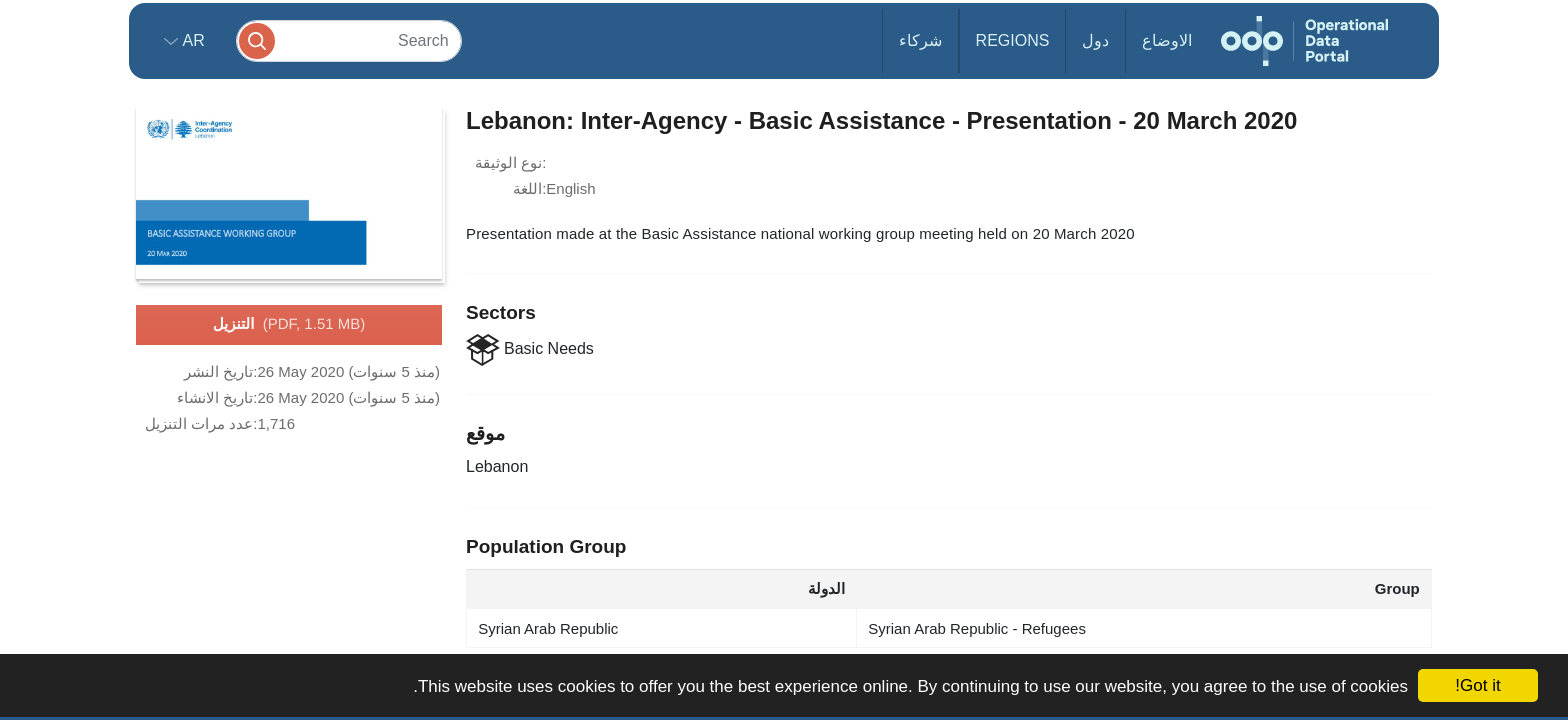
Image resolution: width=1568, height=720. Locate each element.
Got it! (1477, 685)
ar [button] (191, 40)
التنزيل (289, 325)
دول (1095, 40)
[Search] (349, 40)
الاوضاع (1167, 40)
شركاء (920, 40)
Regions (1013, 40)
